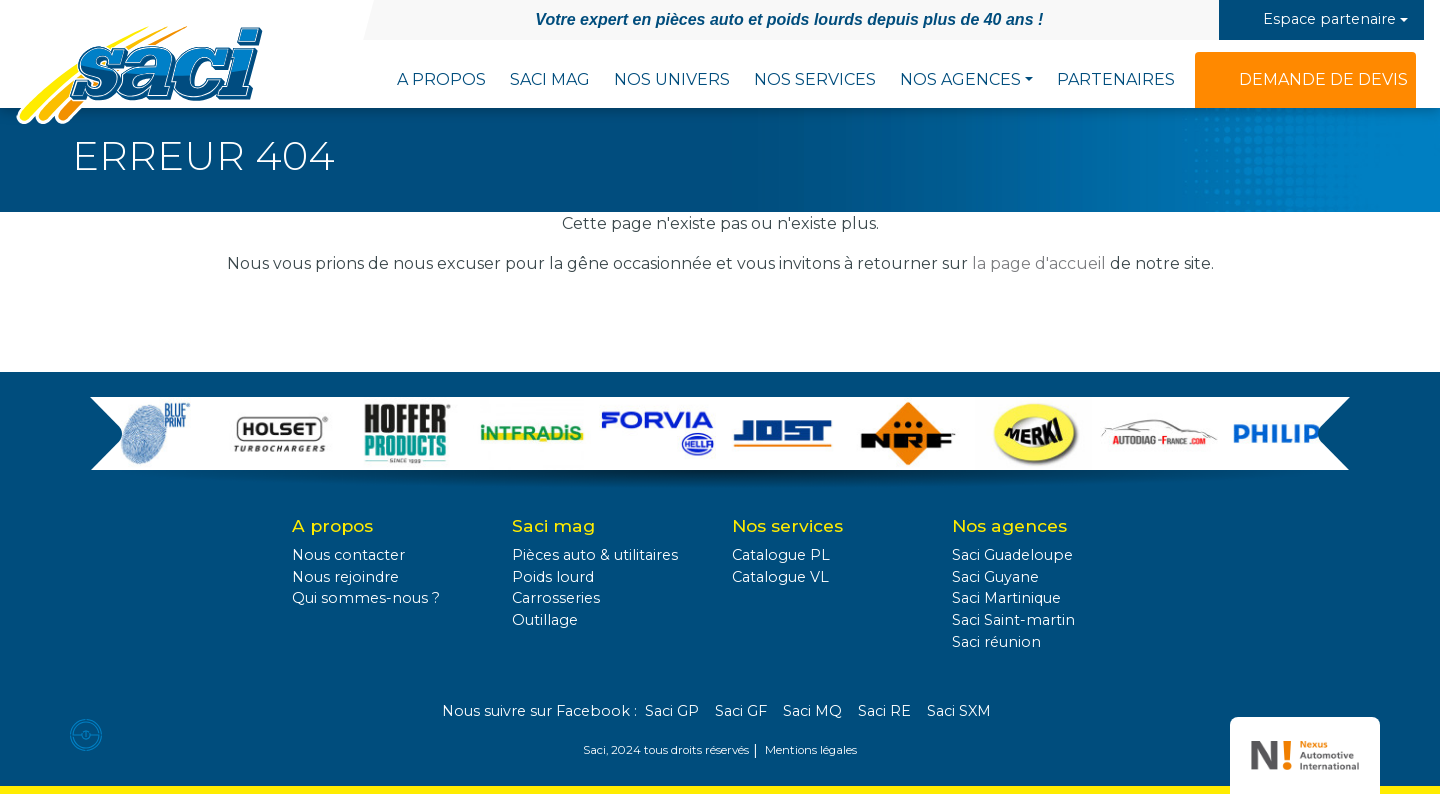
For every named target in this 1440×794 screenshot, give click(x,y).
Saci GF (741, 711)
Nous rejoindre (345, 577)
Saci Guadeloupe (1012, 555)
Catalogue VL (780, 577)
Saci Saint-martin (1013, 620)
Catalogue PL (781, 555)
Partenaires (1116, 79)
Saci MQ (812, 711)
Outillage (545, 620)
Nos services (815, 79)
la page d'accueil (1039, 263)
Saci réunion (996, 642)
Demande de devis (1323, 79)
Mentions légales (811, 750)
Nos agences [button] (960, 79)
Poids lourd (553, 577)
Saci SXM (959, 711)
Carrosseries (556, 598)
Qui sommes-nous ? (366, 598)
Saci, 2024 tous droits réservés (666, 750)
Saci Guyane (995, 577)
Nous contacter (348, 555)
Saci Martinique (1006, 598)
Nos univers (672, 79)
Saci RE (884, 711)
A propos (441, 79)
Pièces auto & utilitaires (595, 555)
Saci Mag (550, 79)
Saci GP (672, 711)
